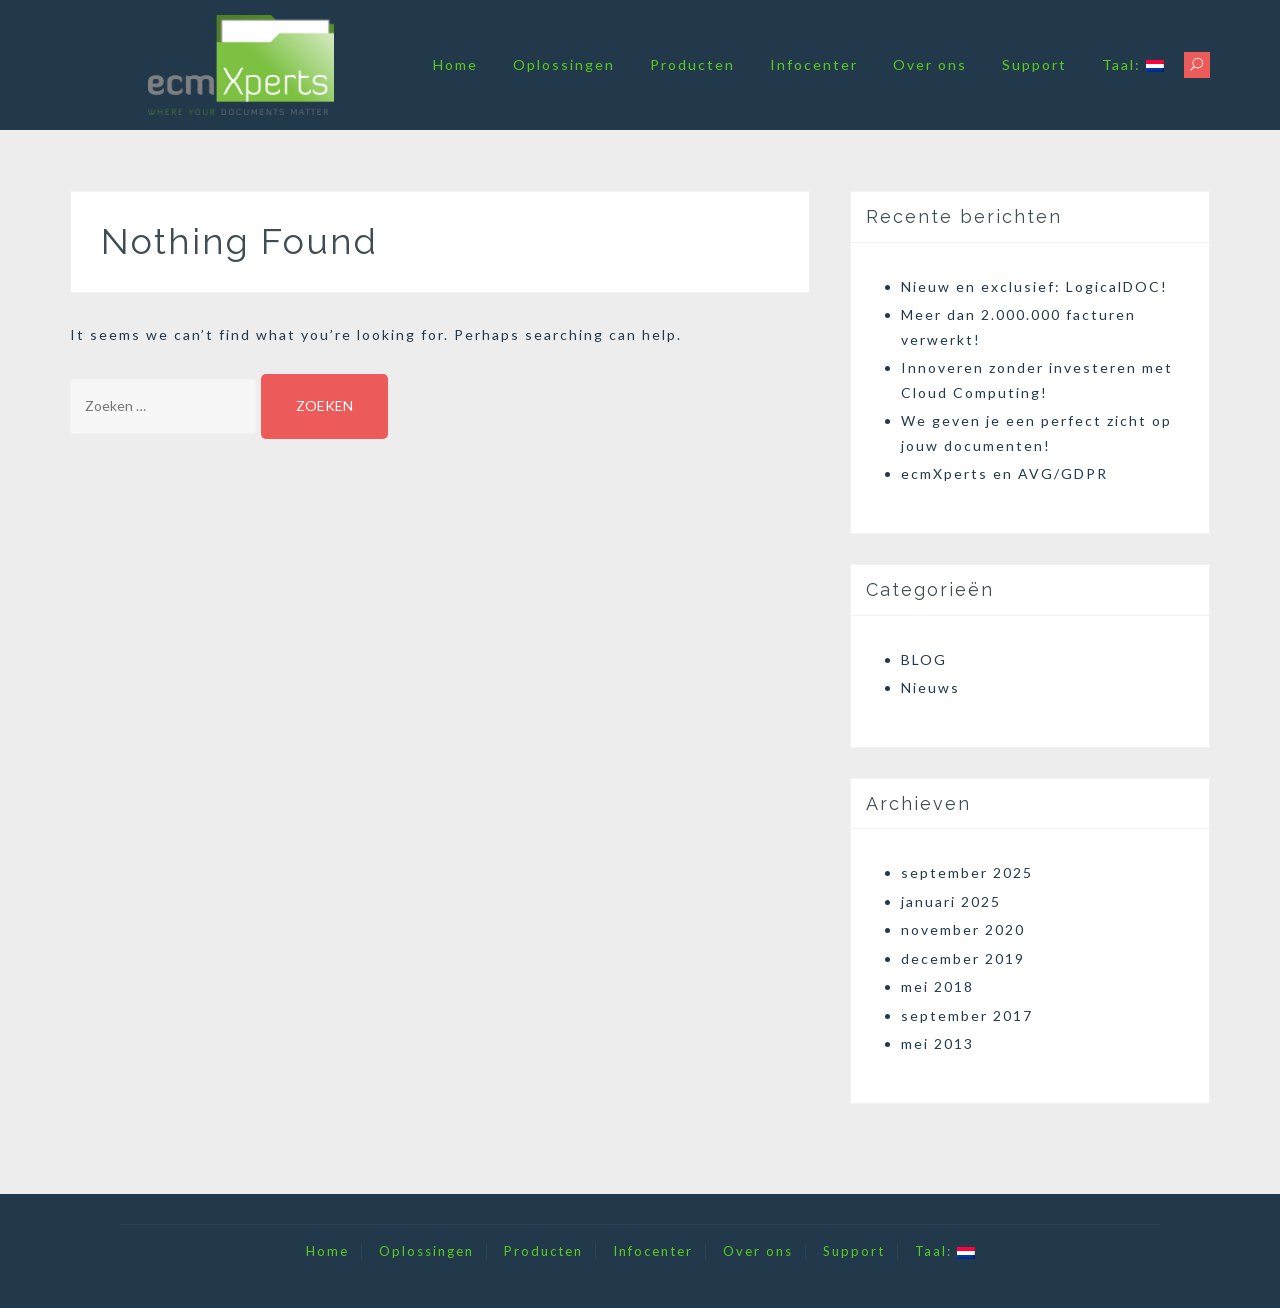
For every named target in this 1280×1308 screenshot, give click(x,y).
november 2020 (963, 929)
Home (455, 64)
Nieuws (930, 687)
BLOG (924, 659)
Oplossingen (564, 64)
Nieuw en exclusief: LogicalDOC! (1034, 286)
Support (1034, 64)
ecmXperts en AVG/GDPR (1004, 473)
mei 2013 (937, 1043)
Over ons (930, 64)
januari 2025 (951, 901)
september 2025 (967, 872)
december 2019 (963, 958)
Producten (692, 64)
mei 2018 (937, 986)
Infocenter (814, 64)
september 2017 (967, 1015)
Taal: (1133, 64)
